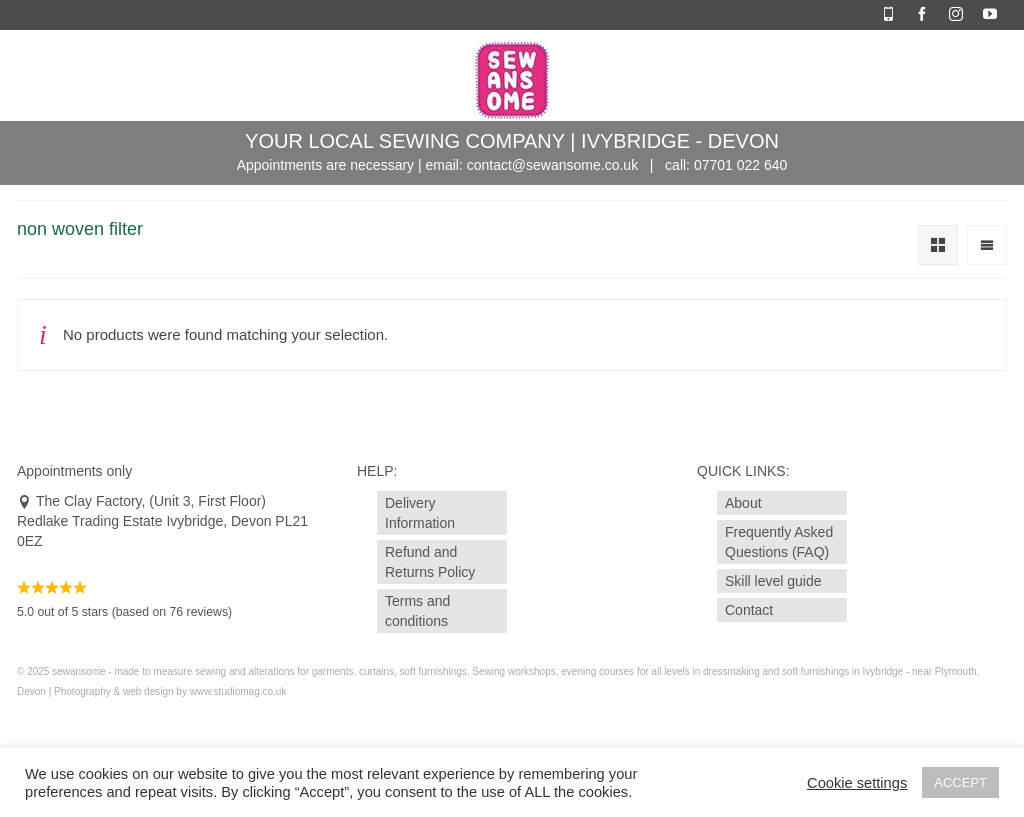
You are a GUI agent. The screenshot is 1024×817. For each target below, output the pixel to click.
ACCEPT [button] (960, 782)
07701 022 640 (740, 165)
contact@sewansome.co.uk (552, 165)
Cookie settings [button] (857, 783)
